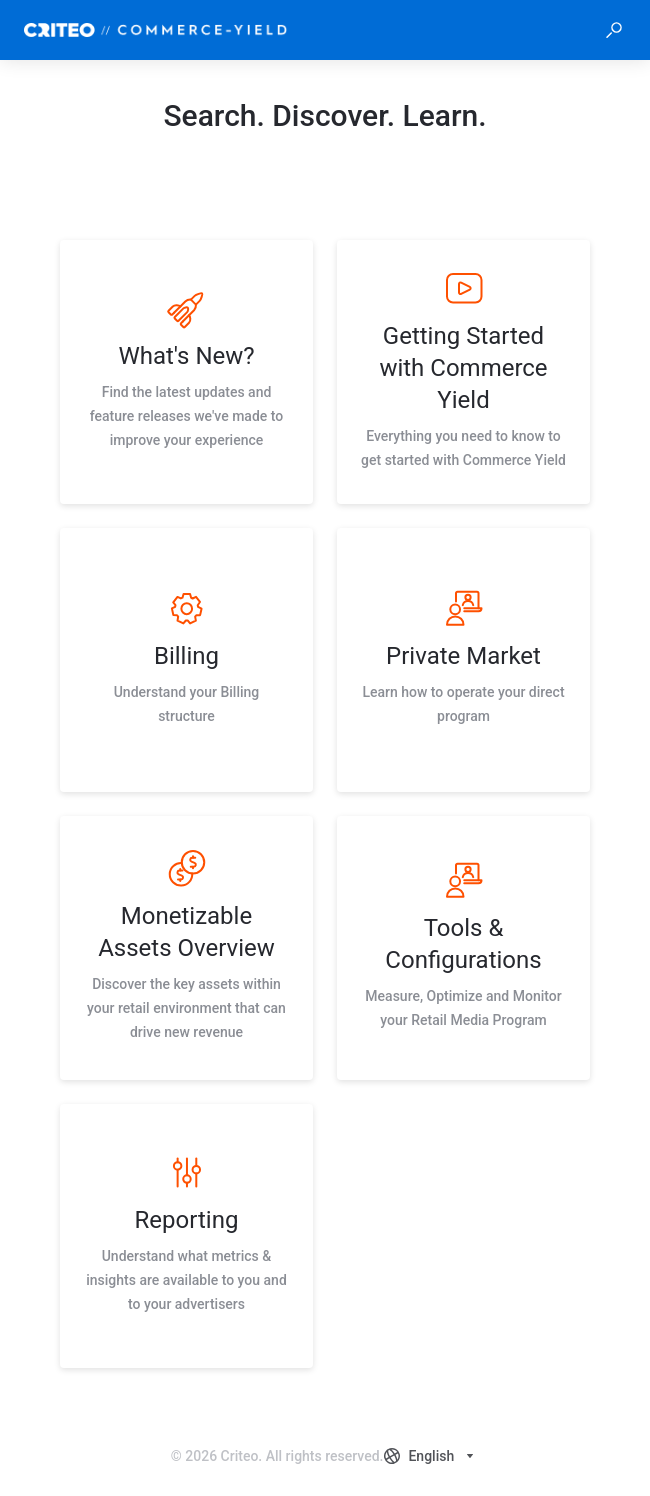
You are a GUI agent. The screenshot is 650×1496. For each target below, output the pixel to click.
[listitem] (186, 372)
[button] (614, 30)
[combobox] (431, 1456)
